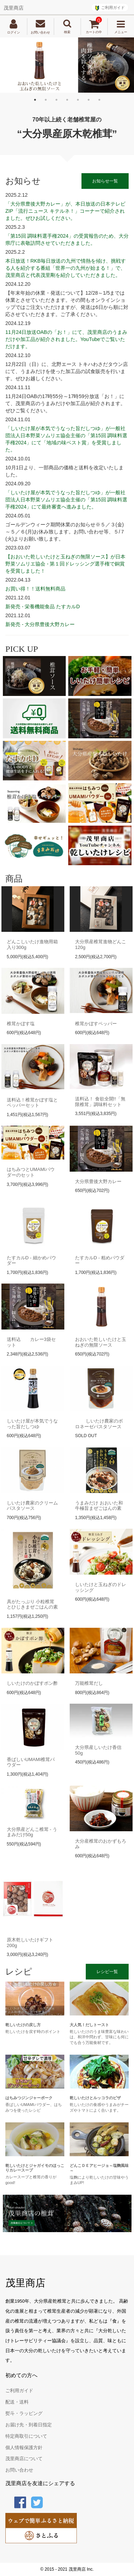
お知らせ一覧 (105, 181)
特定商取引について (26, 2436)
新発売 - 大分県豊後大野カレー (40, 624)
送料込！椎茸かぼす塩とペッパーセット (32, 1102)
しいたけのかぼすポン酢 (32, 1683)
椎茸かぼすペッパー (96, 1023)
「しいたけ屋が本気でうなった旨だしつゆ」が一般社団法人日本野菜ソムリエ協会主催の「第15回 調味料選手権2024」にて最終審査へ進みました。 (66, 500)
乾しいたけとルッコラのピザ (95, 2098)
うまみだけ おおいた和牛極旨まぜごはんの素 (99, 1505)
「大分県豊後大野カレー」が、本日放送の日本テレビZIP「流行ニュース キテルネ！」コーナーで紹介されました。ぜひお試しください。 (65, 211)
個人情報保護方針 (24, 2447)
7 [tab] (99, 99)
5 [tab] (77, 99)
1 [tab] (35, 99)
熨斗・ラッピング (24, 2413)
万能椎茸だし (89, 1683)
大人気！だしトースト (89, 2025)
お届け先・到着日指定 (28, 2424)
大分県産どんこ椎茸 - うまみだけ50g (32, 1832)
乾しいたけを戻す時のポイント (32, 2031)
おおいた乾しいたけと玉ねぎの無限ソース (100, 1342)
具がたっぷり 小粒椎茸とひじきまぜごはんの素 (32, 1604)
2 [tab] (45, 99)
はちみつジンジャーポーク (29, 2098)
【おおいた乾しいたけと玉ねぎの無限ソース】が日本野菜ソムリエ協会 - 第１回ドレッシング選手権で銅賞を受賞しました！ (65, 564)
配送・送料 (17, 2402)
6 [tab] (88, 99)
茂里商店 (14, 8)
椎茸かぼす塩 (21, 1023)
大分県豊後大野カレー (98, 1181)
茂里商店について (24, 2458)
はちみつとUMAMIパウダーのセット (31, 1172)
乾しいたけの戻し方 (23, 2025)
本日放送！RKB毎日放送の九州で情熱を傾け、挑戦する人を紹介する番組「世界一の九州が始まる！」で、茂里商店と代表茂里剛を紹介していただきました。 (65, 268)
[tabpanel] (67, 65)
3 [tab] (56, 99)
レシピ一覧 (107, 1971)
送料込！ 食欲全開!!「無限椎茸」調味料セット (100, 1101)
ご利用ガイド (113, 7)
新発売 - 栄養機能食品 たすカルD (42, 606)
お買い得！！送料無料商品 (35, 589)
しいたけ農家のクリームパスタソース (32, 1505)
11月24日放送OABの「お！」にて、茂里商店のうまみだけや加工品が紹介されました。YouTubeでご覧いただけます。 (66, 339)
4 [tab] (67, 99)
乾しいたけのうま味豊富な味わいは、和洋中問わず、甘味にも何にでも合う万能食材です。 (99, 2037)
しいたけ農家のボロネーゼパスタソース (99, 1423)
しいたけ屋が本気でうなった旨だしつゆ (32, 1423)
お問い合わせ (19, 2470)
